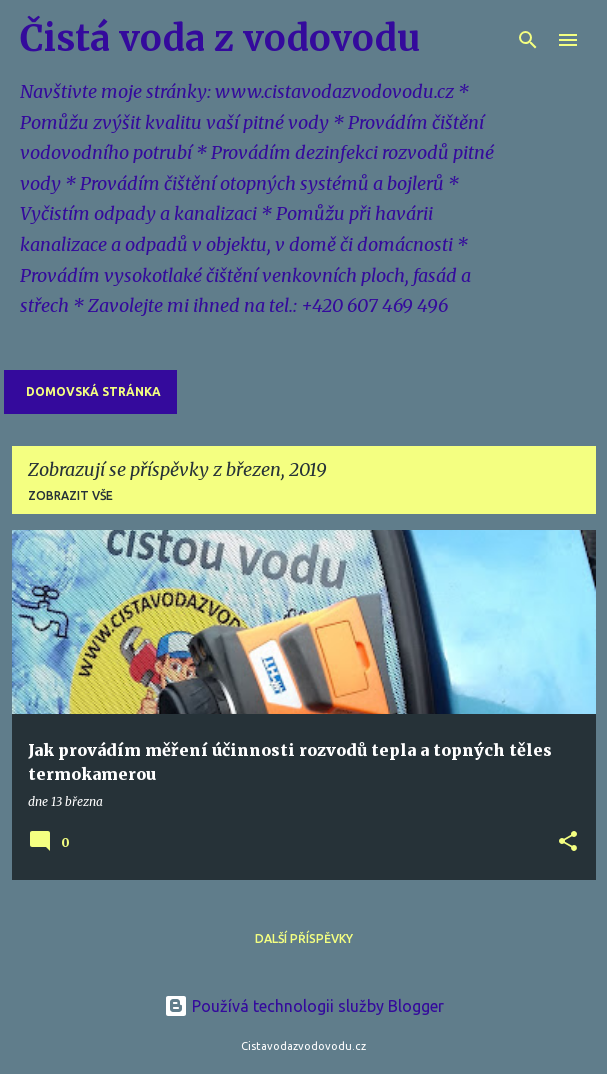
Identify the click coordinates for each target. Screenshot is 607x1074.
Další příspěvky (304, 938)
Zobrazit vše (70, 495)
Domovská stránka (93, 391)
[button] (568, 842)
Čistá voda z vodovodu (220, 38)
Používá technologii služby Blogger (304, 1006)
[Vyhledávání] (528, 40)
